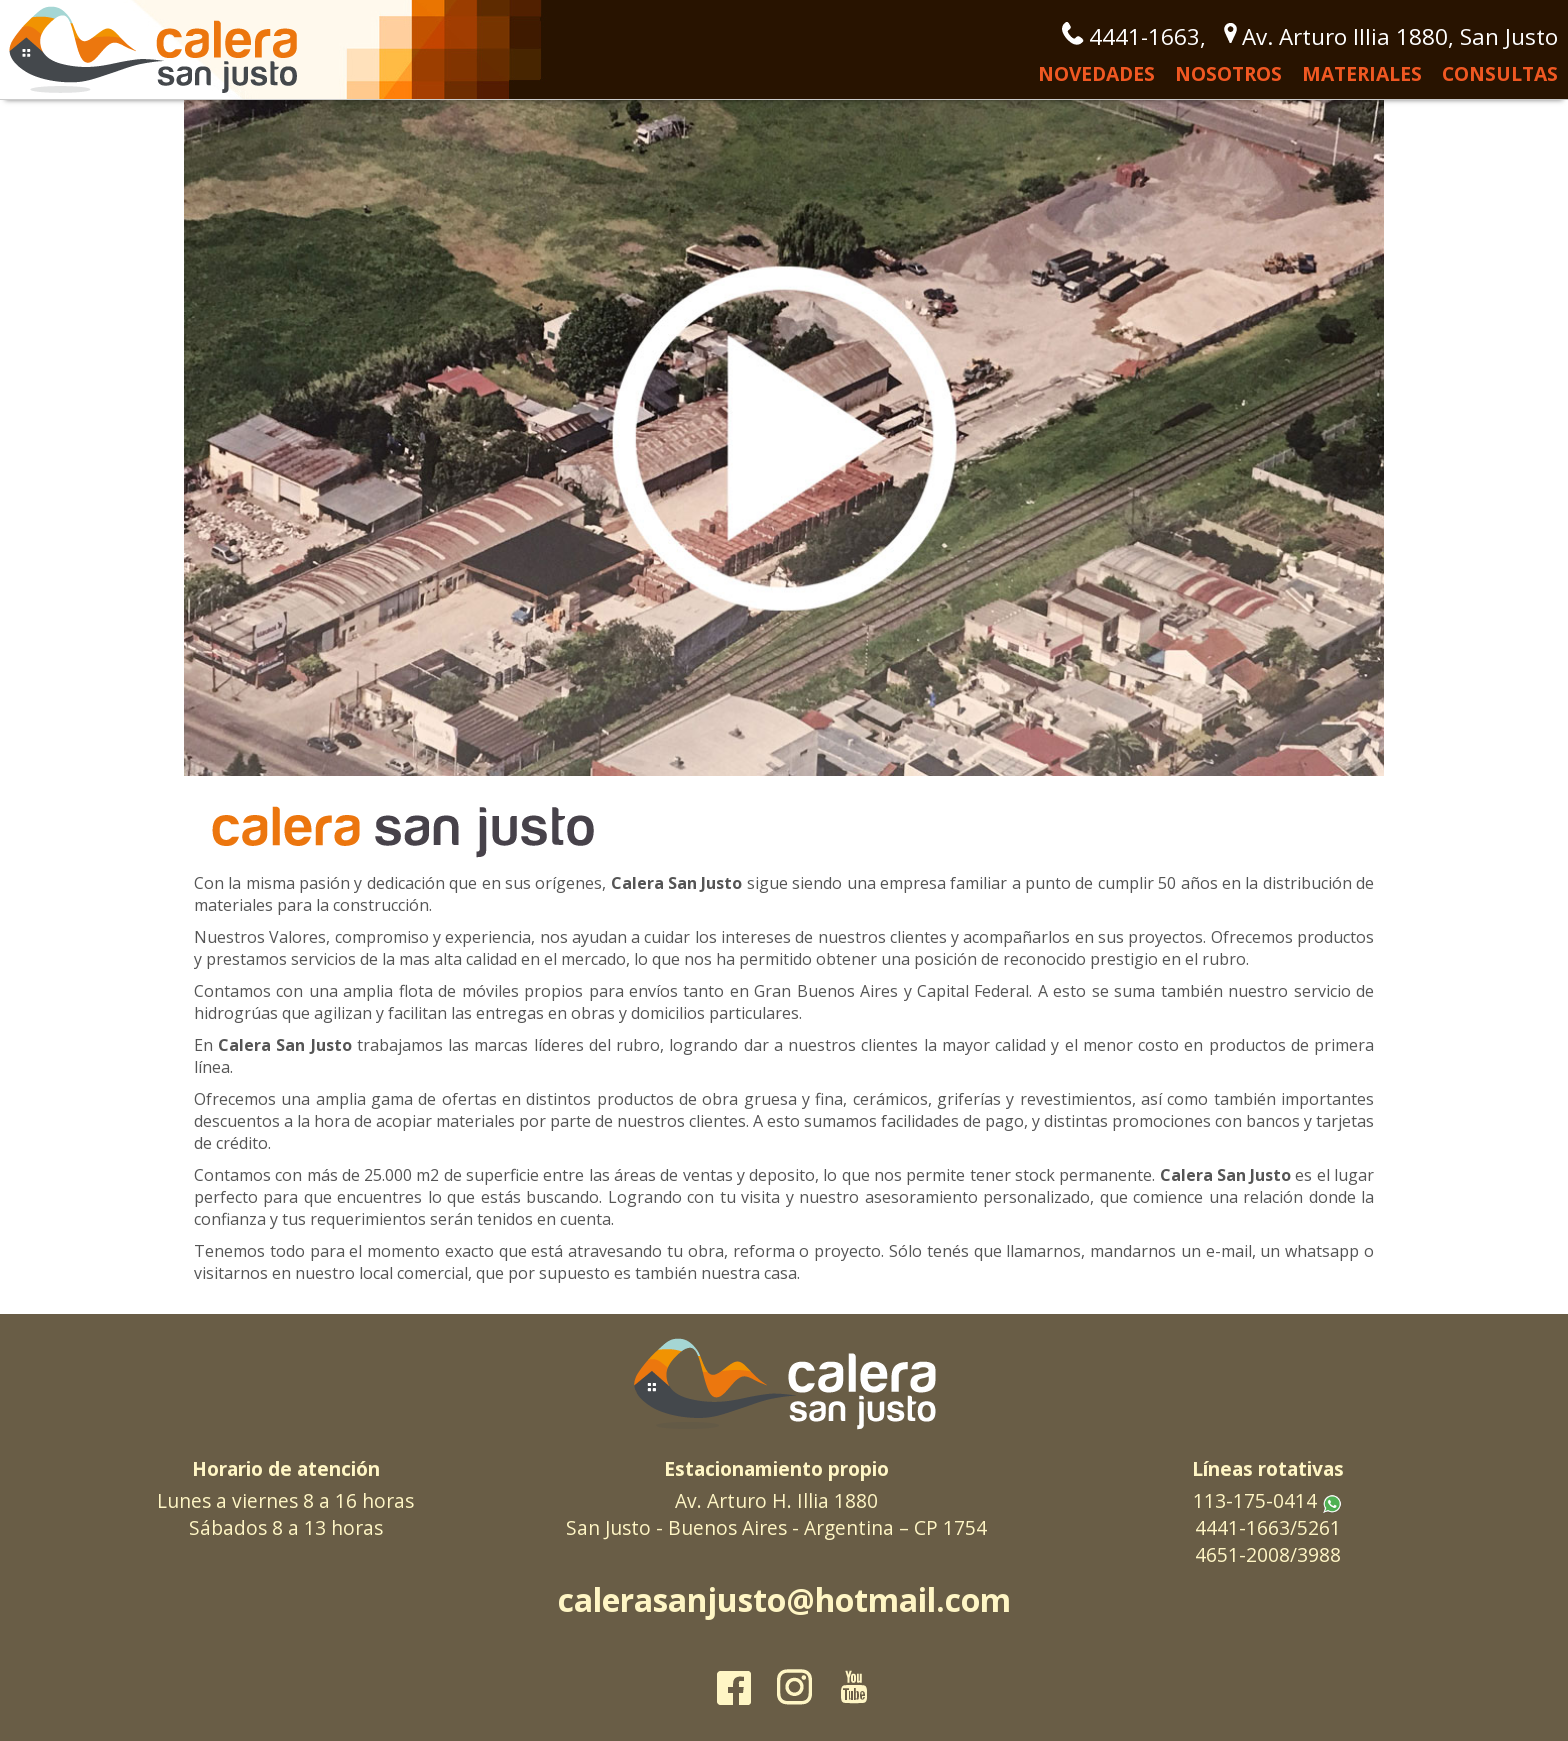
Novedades (1096, 73)
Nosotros (1228, 73)
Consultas (1500, 73)
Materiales (1362, 73)
